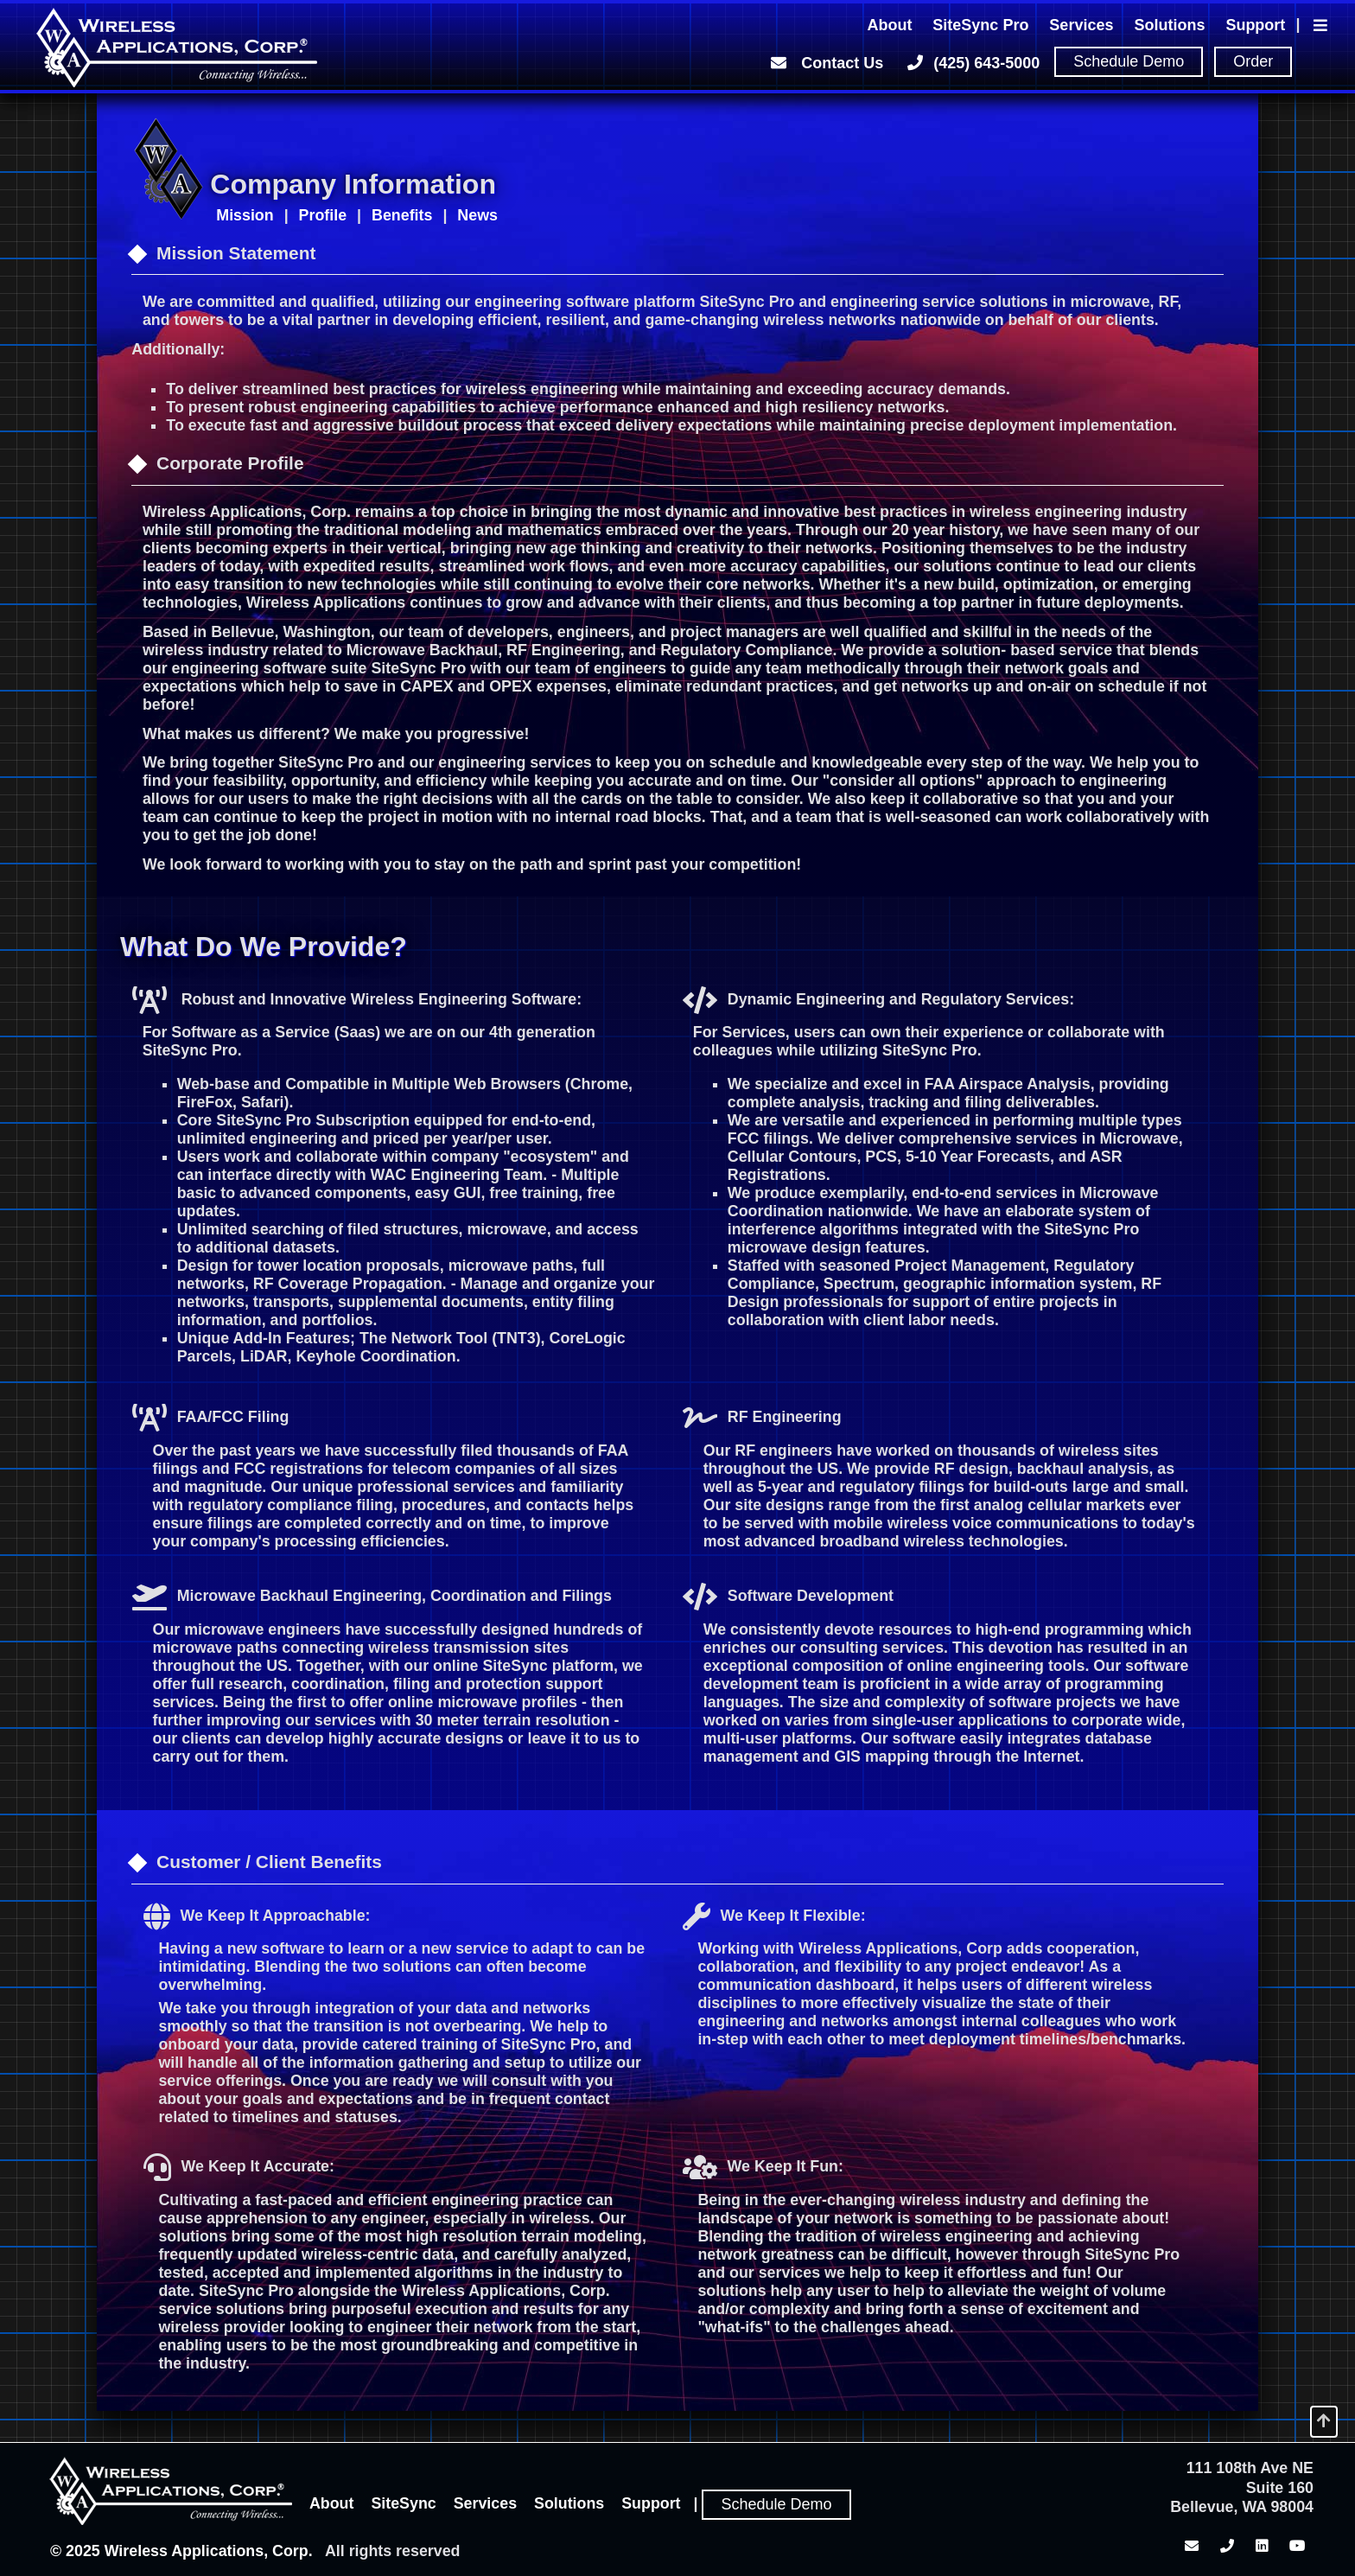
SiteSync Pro (980, 25)
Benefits (402, 215)
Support (1255, 25)
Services (1081, 25)
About (889, 25)
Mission (244, 215)
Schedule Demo (1128, 61)
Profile (323, 215)
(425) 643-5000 (972, 62)
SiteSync (403, 2503)
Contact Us (825, 62)
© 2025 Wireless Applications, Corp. (181, 2551)
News (477, 215)
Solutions (1169, 25)
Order (1253, 61)
